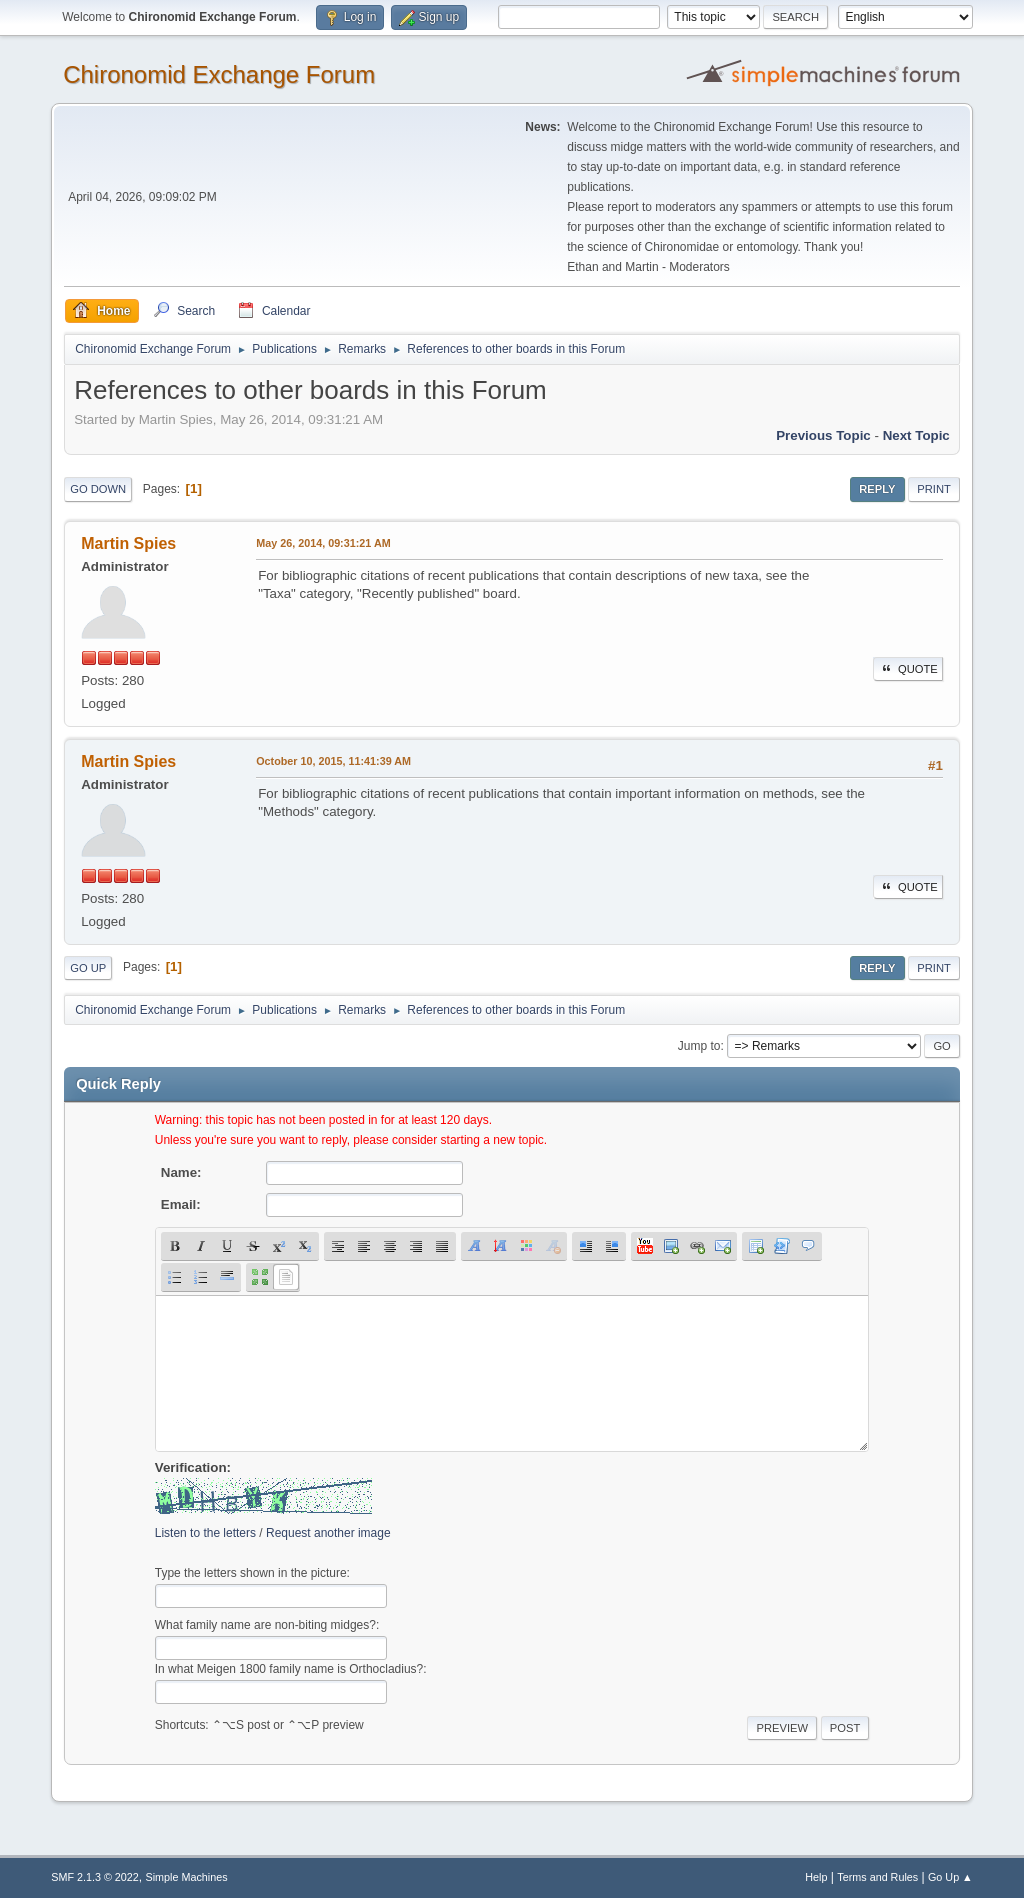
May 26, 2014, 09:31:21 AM (323, 543)
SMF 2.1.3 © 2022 (95, 1877)
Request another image (328, 1533)
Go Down (98, 489)
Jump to (699, 1046)
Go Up (88, 968)
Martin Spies (128, 543)
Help (816, 1877)
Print (934, 489)
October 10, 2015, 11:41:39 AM (333, 761)
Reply (877, 489)
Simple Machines (187, 1877)
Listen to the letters (205, 1533)
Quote (908, 669)
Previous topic (823, 435)
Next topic (916, 435)
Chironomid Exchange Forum (219, 74)
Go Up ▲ (950, 1877)
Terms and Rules (877, 1877)
